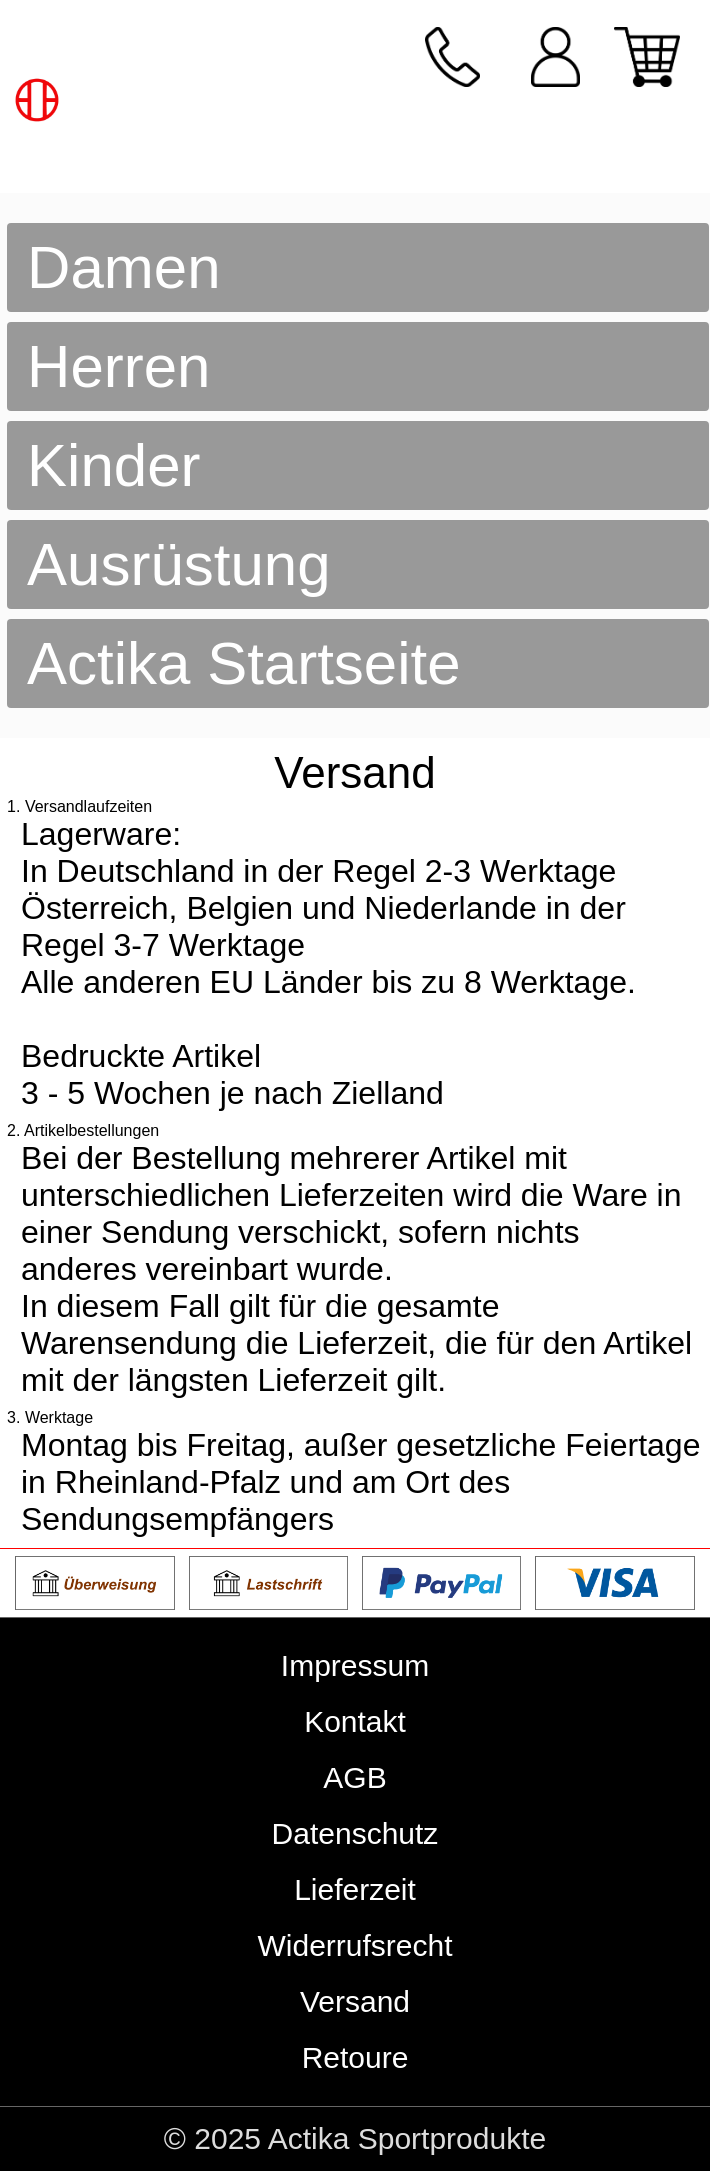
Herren (118, 366)
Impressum (355, 1665)
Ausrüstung (179, 564)
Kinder (113, 465)
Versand (355, 2001)
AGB (354, 1777)
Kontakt (355, 1721)
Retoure (355, 2057)
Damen (123, 267)
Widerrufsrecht (354, 1945)
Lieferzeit (355, 1889)
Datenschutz (355, 1833)
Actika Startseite (244, 663)
